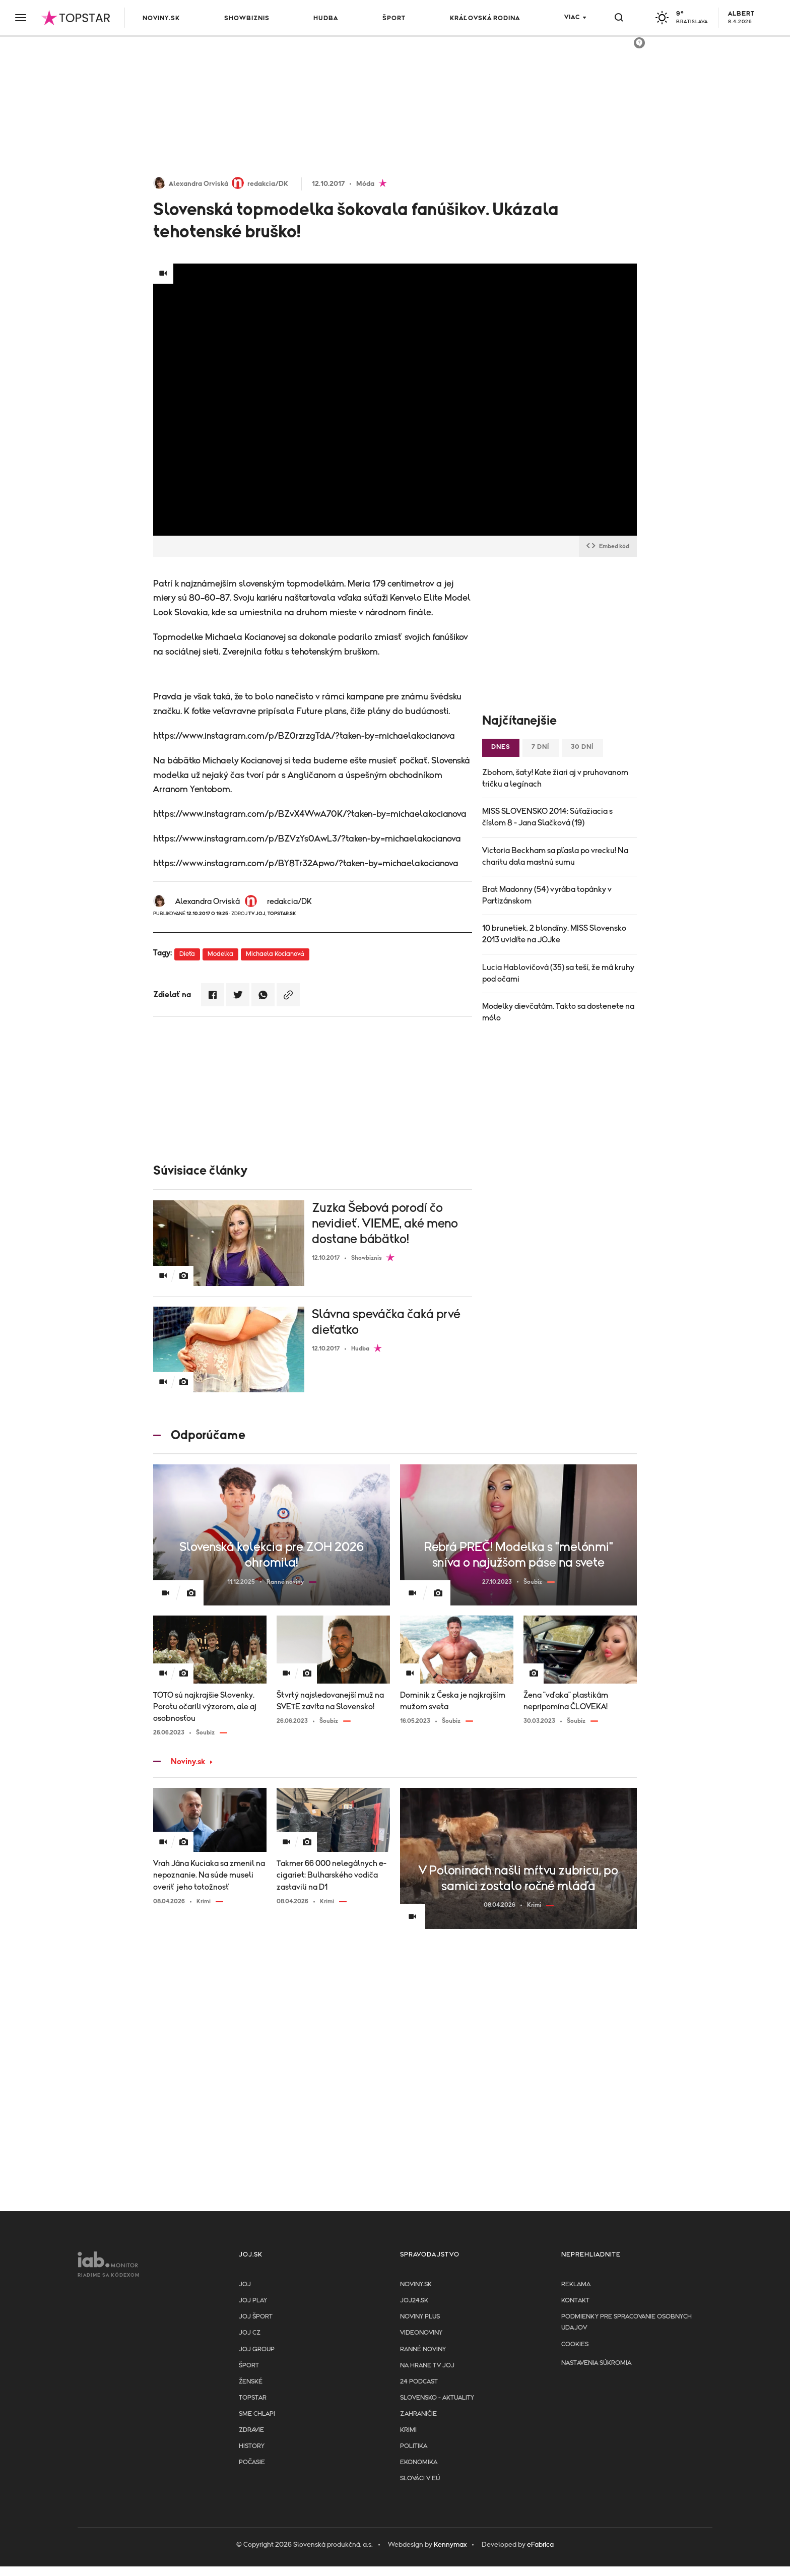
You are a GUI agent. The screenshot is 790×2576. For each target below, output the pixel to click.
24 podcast (419, 2381)
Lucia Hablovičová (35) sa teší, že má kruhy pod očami (558, 973)
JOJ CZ (249, 2333)
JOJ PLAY (253, 2300)
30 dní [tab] (582, 747)
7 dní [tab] (541, 747)
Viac (572, 17)
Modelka (220, 954)
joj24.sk (414, 2300)
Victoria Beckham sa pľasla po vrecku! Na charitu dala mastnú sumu (555, 856)
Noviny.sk (161, 18)
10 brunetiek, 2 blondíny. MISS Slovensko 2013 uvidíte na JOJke (554, 934)
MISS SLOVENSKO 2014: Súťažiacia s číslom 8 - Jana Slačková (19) (547, 817)
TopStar (253, 2398)
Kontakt (575, 2300)
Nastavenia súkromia (596, 2363)
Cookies (574, 2344)
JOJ (245, 2284)
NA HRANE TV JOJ (427, 2365)
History (252, 2446)
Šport (394, 18)
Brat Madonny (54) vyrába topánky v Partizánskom (547, 895)
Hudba (325, 18)
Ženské (250, 2381)
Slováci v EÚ (420, 2478)
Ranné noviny (423, 2349)
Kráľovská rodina (485, 18)
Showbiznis (247, 18)
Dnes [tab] (500, 747)
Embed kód (607, 546)
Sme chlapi (257, 2414)
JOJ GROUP (257, 2349)
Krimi (408, 2430)
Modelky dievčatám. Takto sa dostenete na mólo (558, 1012)
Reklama (575, 2284)
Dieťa (187, 954)
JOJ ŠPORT (256, 2316)
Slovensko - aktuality (437, 2398)
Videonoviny (421, 2333)
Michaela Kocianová (275, 954)
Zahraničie (418, 2414)
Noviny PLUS (420, 2316)
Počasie (252, 2462)
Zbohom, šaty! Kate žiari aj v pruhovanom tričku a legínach (555, 778)
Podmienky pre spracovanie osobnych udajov (626, 2322)
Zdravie (251, 2430)
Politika (413, 2446)
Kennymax (450, 2544)
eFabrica (540, 2544)
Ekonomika (418, 2462)
